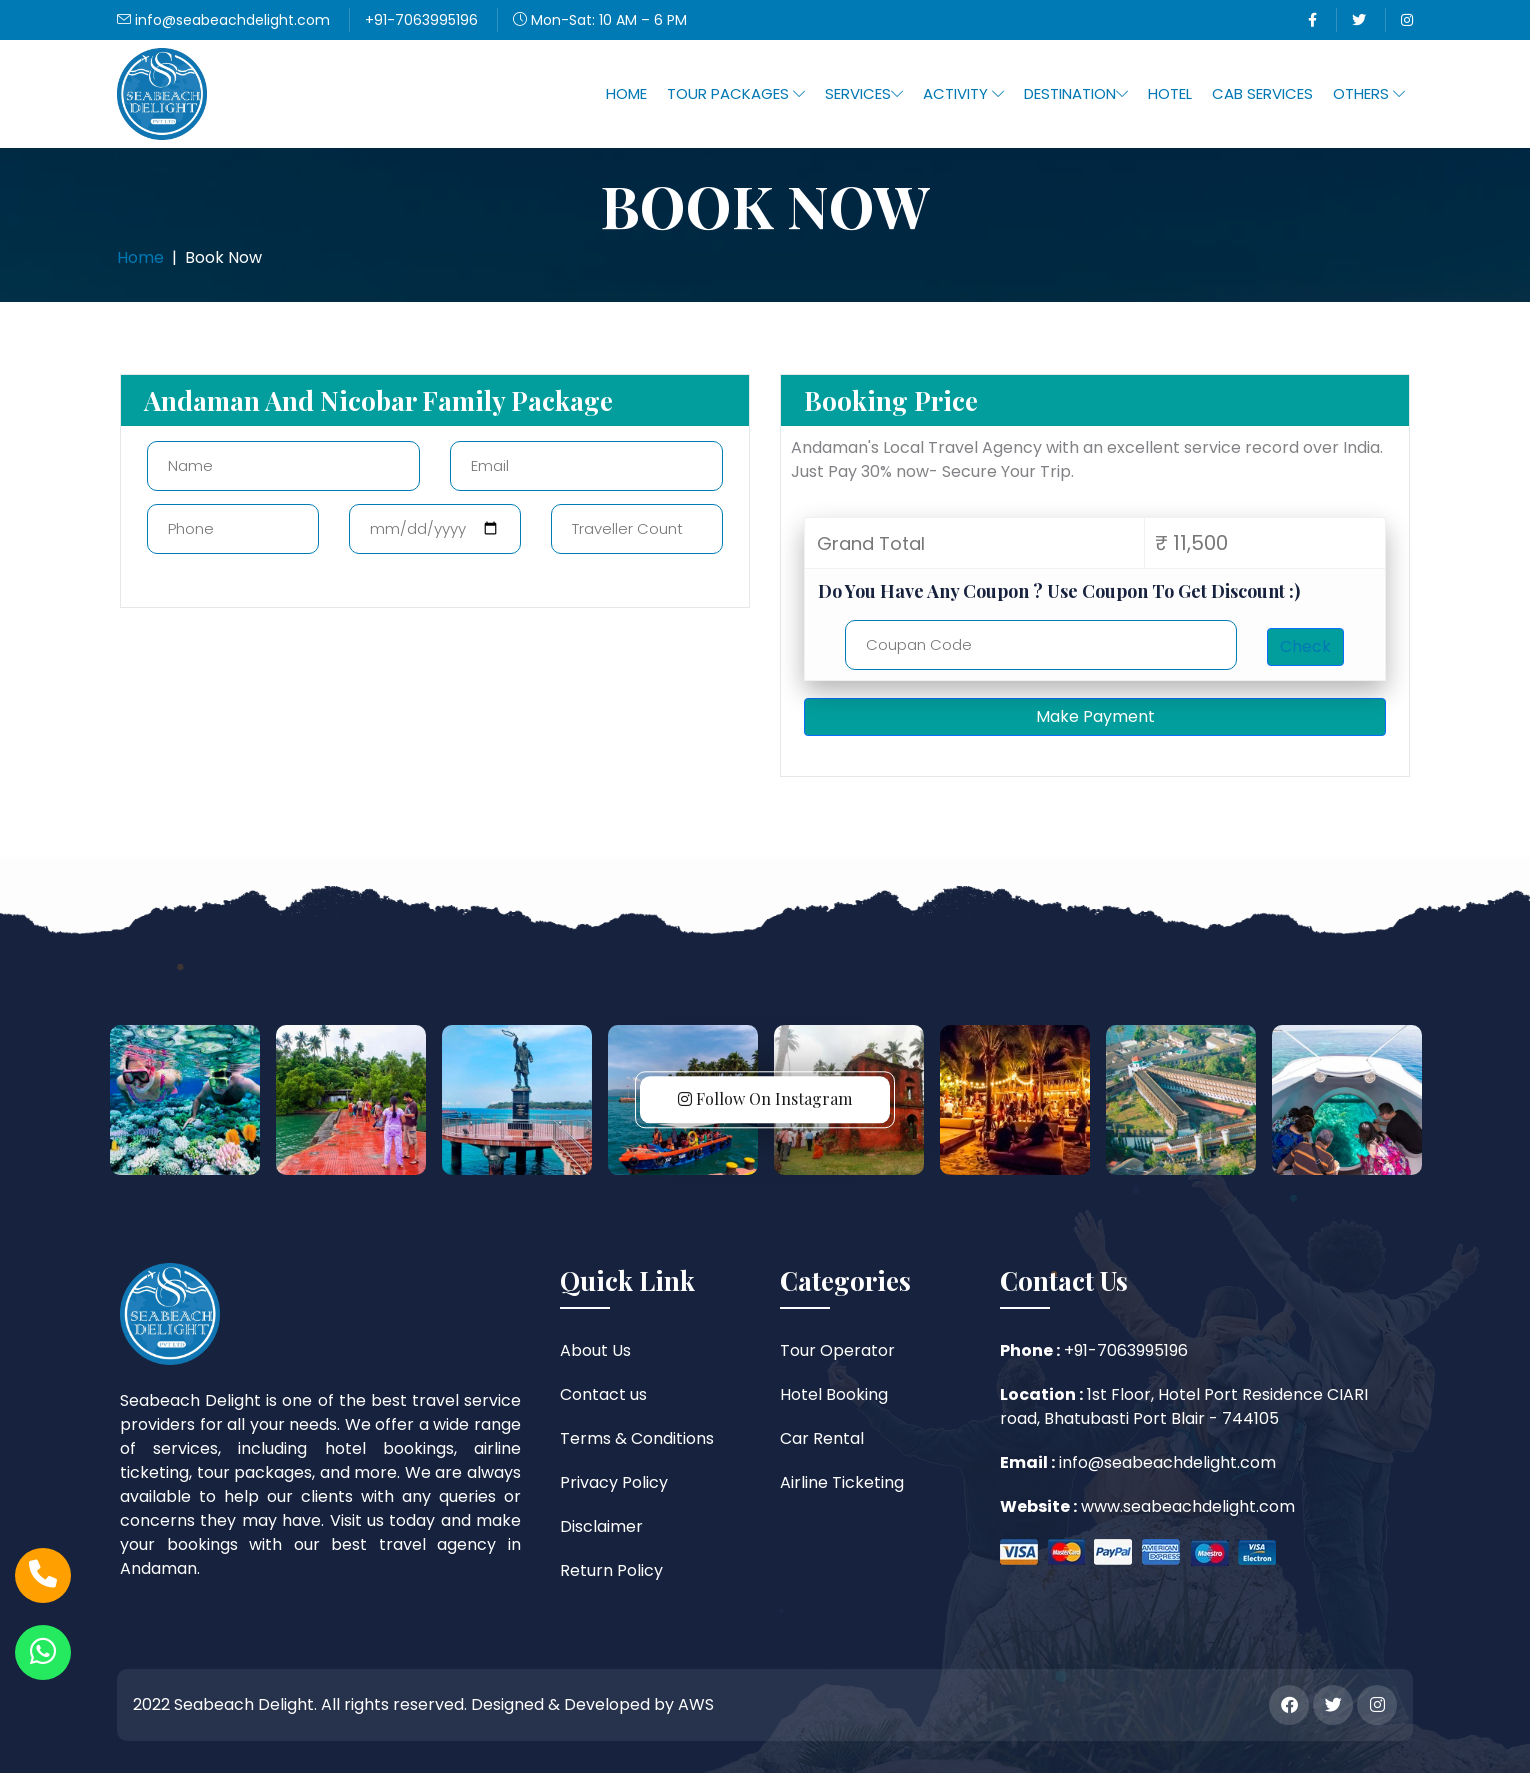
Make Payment (1095, 716)
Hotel (1170, 93)
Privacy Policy (614, 1482)
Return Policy (611, 1570)
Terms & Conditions (637, 1438)
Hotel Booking (834, 1394)
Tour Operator (837, 1350)
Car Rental (822, 1438)
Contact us (603, 1394)
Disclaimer (601, 1526)
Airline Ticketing (842, 1482)
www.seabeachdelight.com (1186, 1506)
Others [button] (1369, 93)
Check (1305, 646)
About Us (595, 1350)
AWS (696, 1704)
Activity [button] (963, 93)
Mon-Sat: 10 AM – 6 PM (600, 20)
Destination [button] (1076, 93)
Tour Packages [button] (736, 93)
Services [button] (864, 93)
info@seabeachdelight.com (223, 20)
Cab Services (1262, 93)
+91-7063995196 (421, 20)
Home (626, 93)
